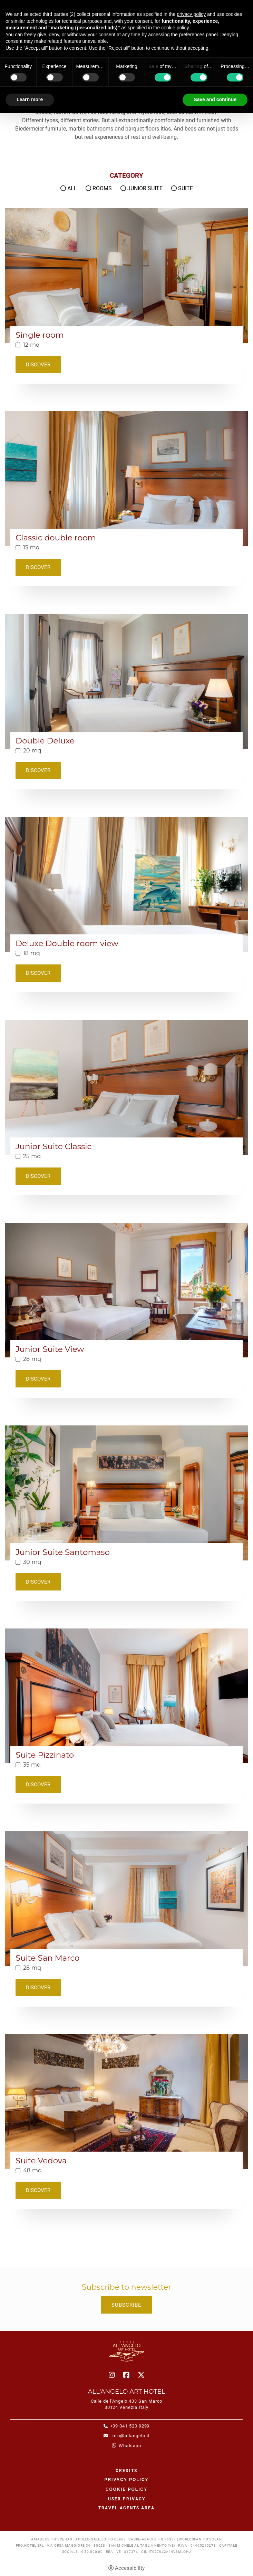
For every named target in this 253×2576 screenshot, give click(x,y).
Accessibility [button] (130, 2568)
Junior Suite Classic (53, 1147)
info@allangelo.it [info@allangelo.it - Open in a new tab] (130, 2435)
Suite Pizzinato (45, 1755)
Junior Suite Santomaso (63, 1552)
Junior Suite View (50, 1349)
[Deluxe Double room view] (126, 884)
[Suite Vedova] (126, 2101)
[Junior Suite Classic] (126, 1087)
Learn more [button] (30, 99)
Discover (38, 365)
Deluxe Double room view (67, 944)
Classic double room (56, 538)
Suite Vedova (41, 2161)
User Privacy (126, 2499)
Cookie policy (126, 2489)
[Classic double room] (126, 478)
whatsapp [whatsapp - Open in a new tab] (130, 2445)
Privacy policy (126, 2479)
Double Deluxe (45, 741)
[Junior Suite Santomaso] (126, 1492)
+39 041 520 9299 (130, 2426)
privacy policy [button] (191, 14)
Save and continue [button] (215, 99)
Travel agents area (126, 2508)
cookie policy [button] (174, 27)
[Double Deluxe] (126, 681)
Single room (40, 335)
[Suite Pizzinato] (126, 1695)
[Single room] (126, 275)
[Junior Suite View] (126, 1289)
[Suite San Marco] (126, 1898)
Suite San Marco (47, 1958)
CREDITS (126, 2470)
